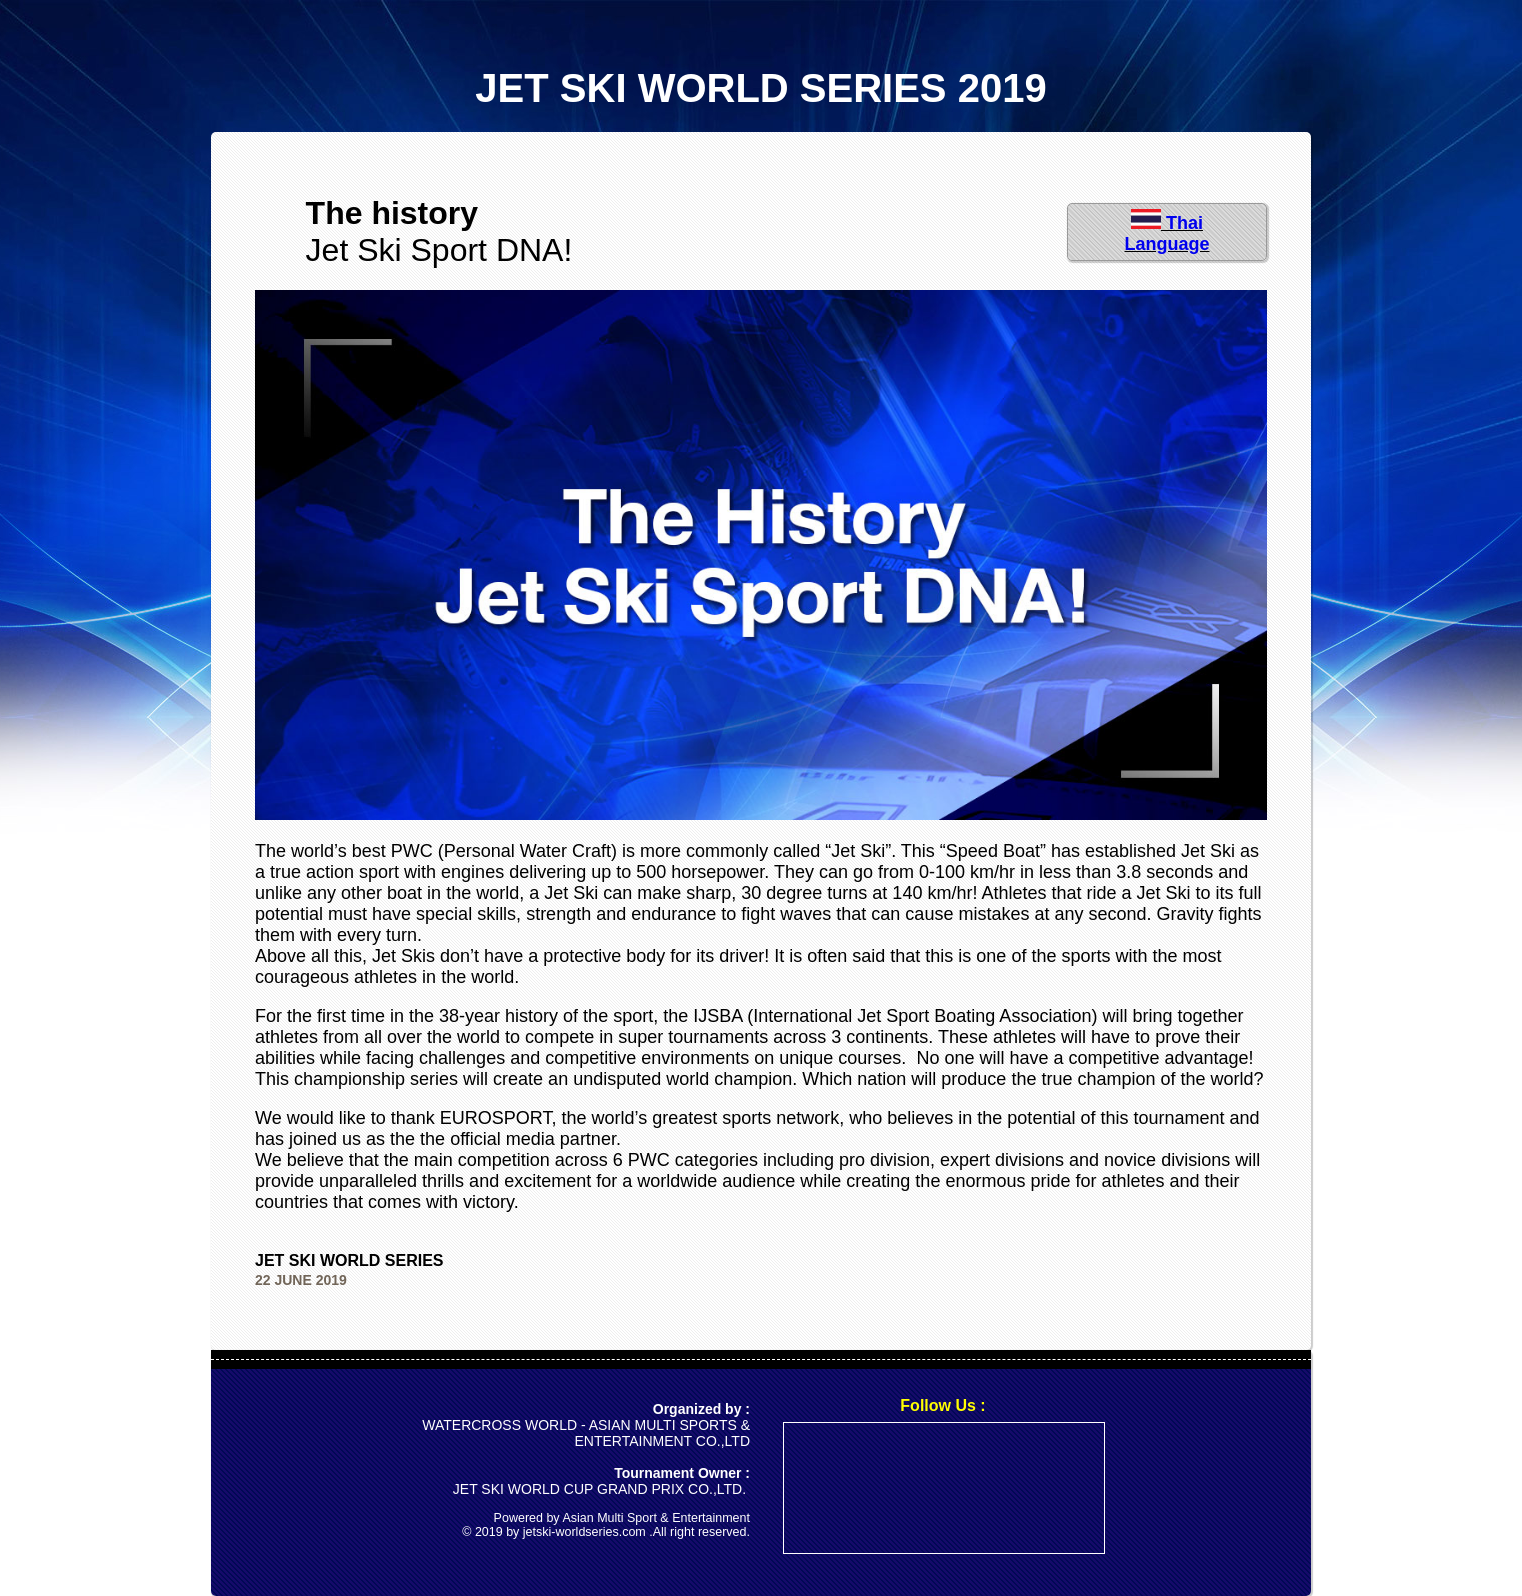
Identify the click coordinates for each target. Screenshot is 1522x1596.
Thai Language (1166, 233)
